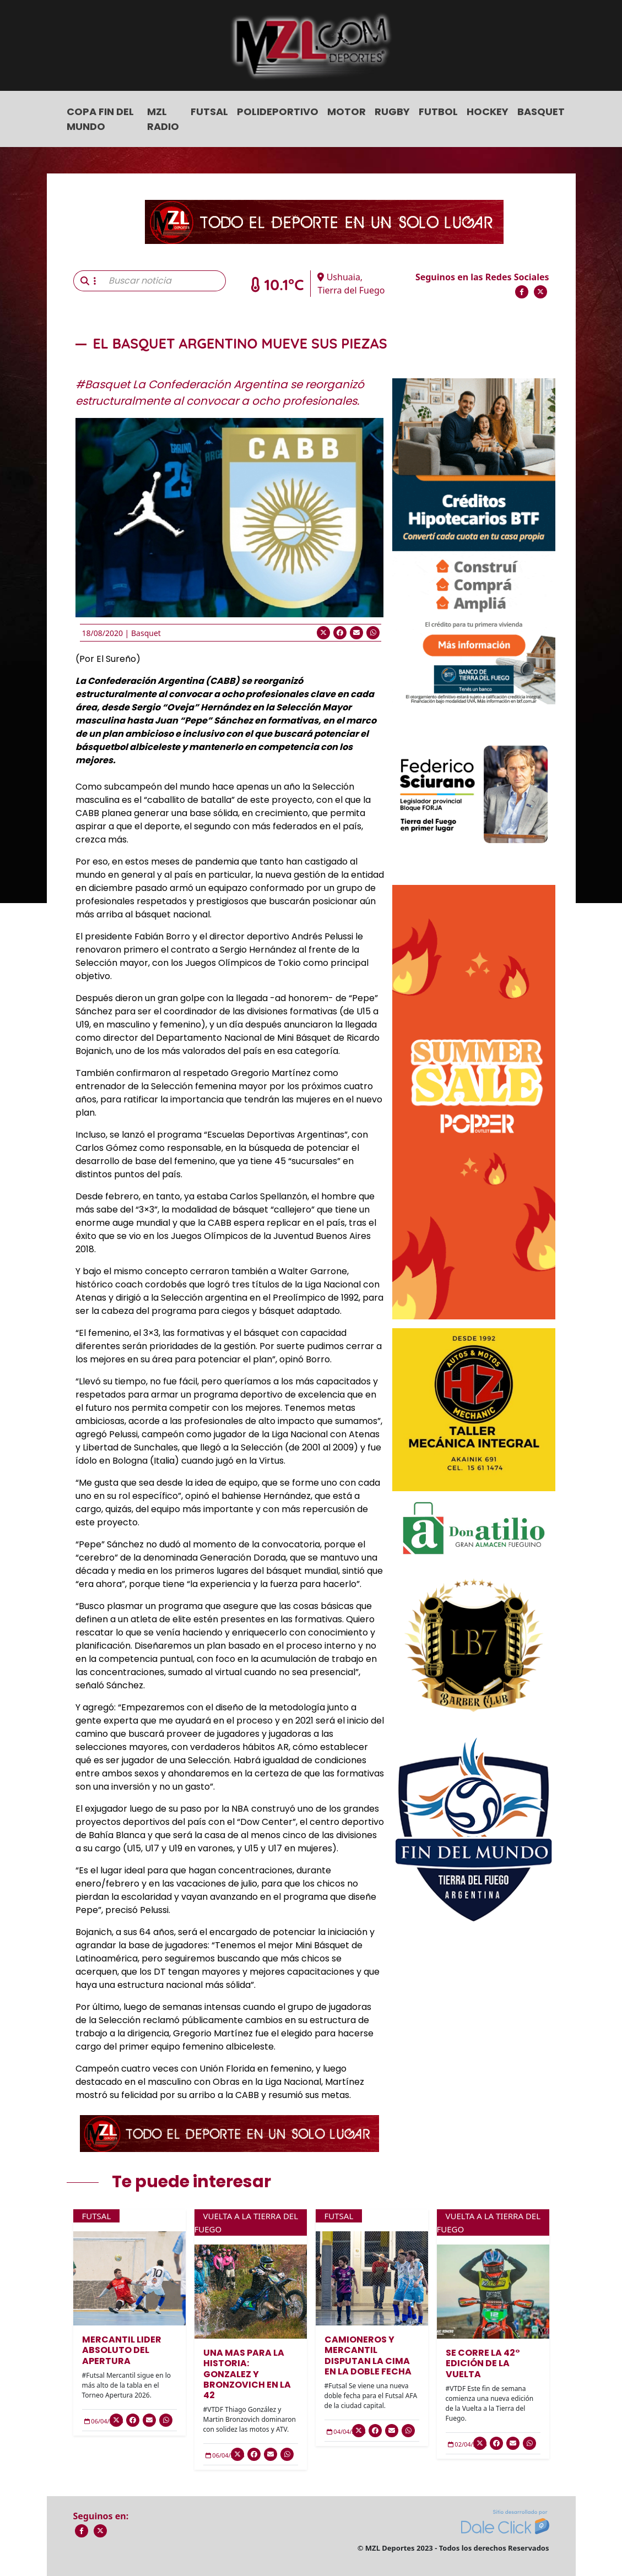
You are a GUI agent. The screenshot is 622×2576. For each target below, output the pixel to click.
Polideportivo (277, 111)
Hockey (488, 111)
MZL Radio (163, 119)
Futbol (438, 111)
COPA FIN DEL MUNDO (100, 119)
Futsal (209, 111)
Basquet (541, 111)
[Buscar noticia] (164, 280)
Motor (346, 111)
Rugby (392, 111)
